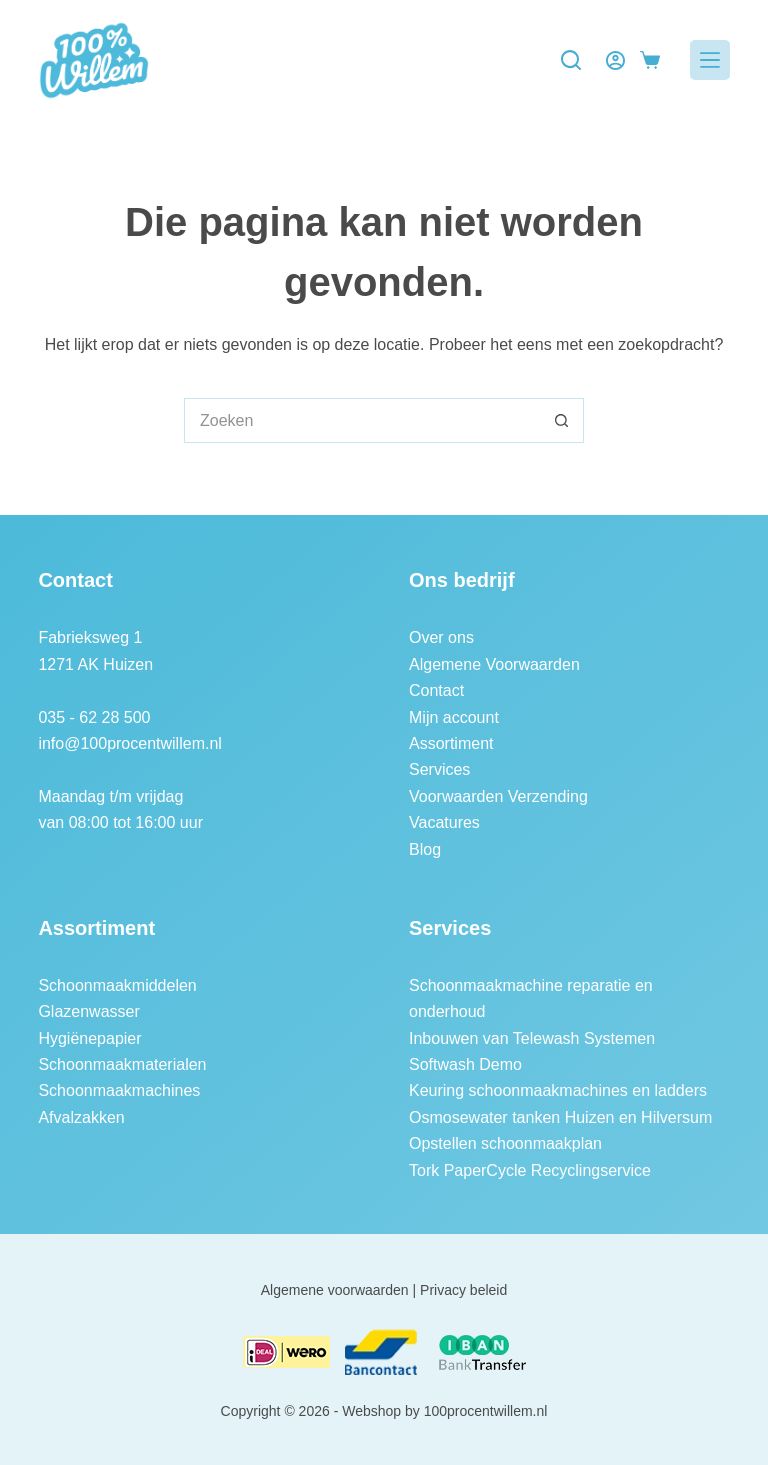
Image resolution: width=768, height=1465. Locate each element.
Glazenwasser (88, 1011)
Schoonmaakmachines (119, 1090)
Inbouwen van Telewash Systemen (532, 1038)
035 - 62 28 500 (94, 717)
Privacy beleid (463, 1290)
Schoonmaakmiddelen (117, 985)
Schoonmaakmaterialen (122, 1064)
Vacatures (444, 822)
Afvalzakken (81, 1117)
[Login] (615, 60)
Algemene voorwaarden (335, 1290)
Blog (425, 849)
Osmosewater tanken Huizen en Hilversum (560, 1117)
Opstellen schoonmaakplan (505, 1143)
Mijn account (454, 717)
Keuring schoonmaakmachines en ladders (558, 1090)
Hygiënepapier (89, 1038)
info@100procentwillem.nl (129, 743)
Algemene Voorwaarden (494, 664)
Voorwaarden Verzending (498, 796)
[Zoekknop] (561, 420)
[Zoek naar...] (361, 420)
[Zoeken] (571, 60)
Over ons (441, 637)
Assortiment (451, 743)
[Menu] (710, 60)
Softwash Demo (465, 1064)
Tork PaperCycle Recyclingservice (530, 1170)
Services (439, 769)
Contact (436, 690)
